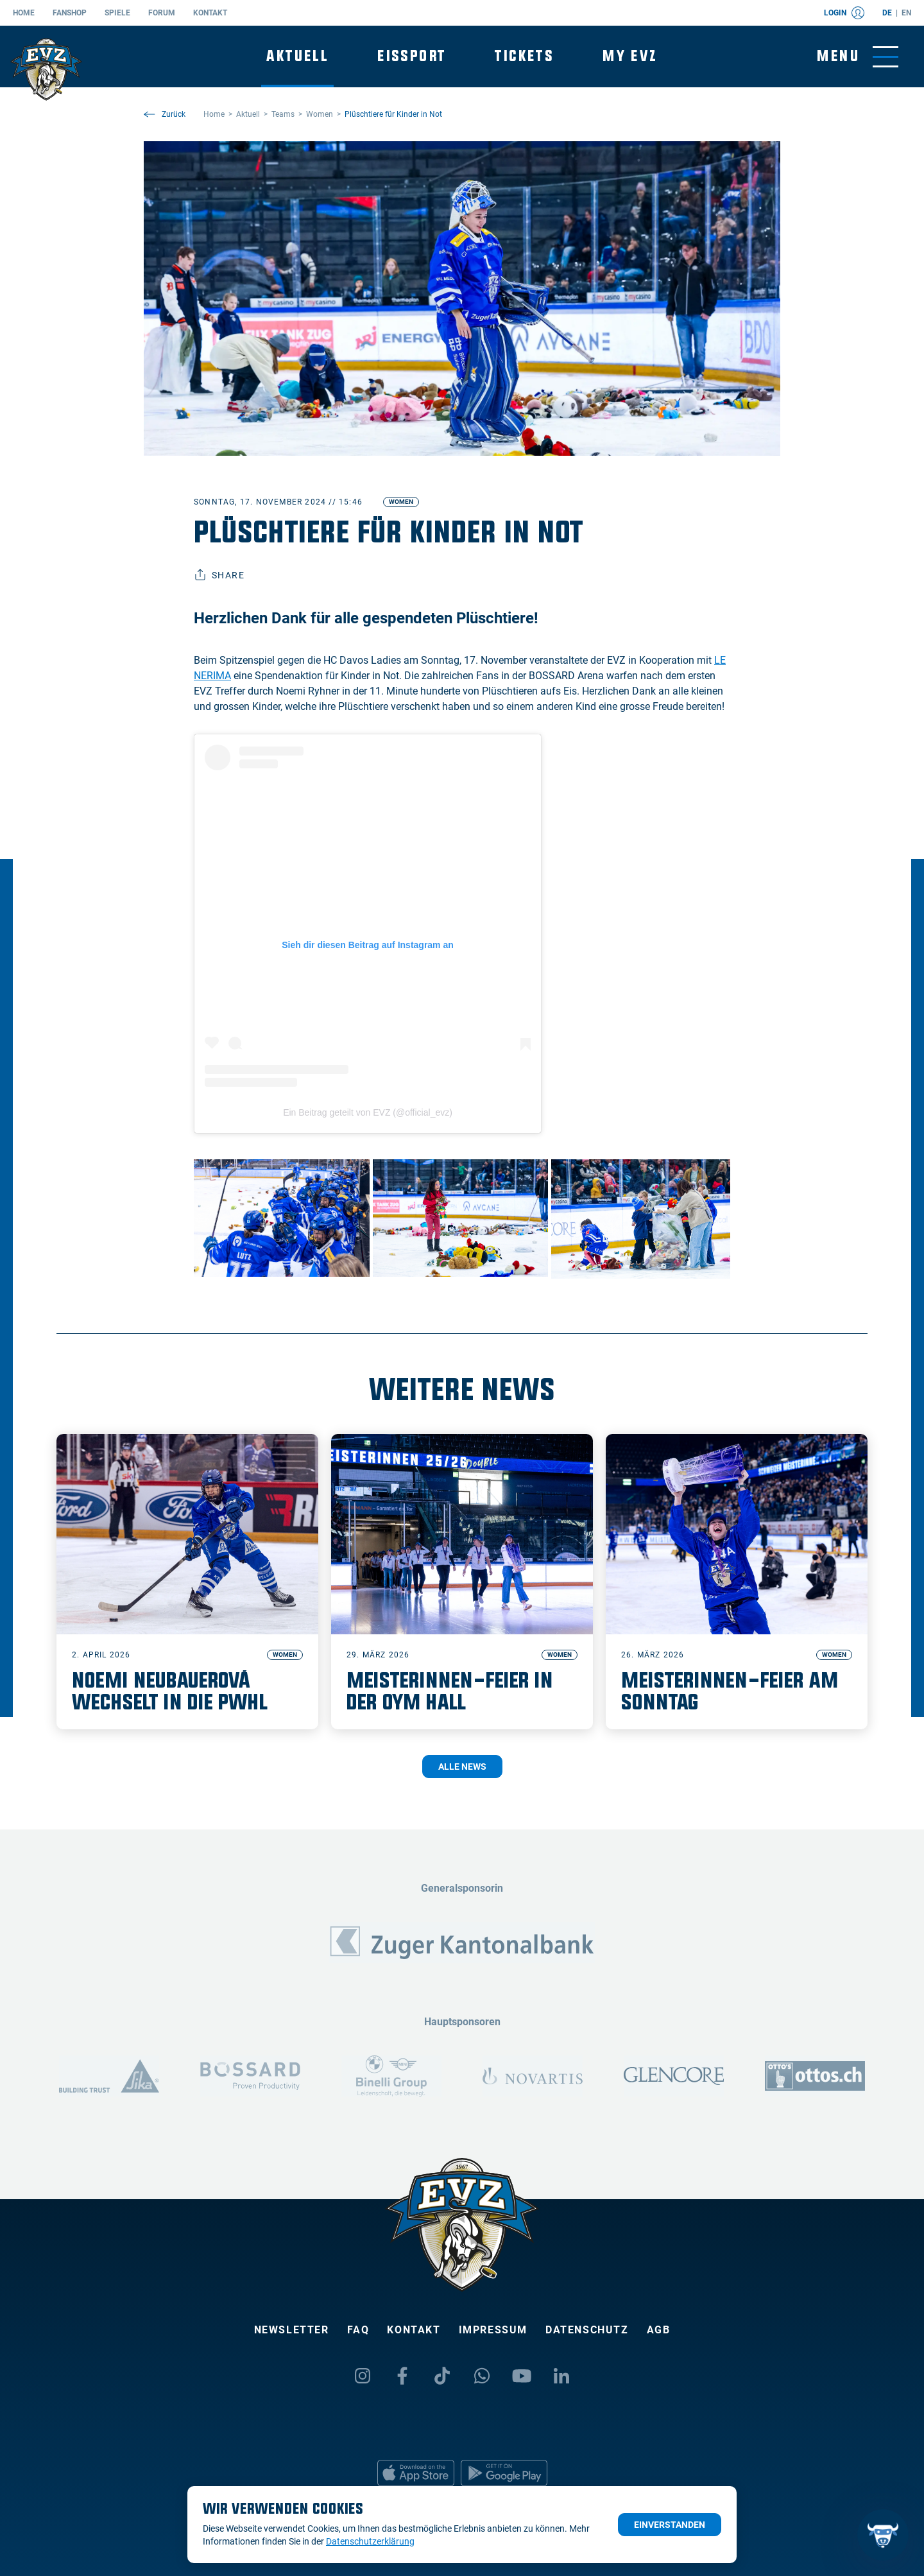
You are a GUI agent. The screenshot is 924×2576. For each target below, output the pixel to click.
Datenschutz (587, 2330)
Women (401, 501)
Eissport (411, 56)
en (906, 12)
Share (219, 575)
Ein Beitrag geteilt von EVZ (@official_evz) (367, 1112)
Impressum (493, 2330)
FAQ (358, 2330)
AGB (659, 2330)
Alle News (462, 1766)
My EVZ (630, 56)
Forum (161, 12)
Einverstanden (669, 2525)
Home (24, 12)
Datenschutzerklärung (370, 2541)
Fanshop (70, 12)
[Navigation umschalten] (857, 56)
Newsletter (291, 2330)
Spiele (117, 12)
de (887, 12)
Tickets (524, 56)
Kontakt (210, 12)
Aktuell (297, 56)
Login (844, 12)
